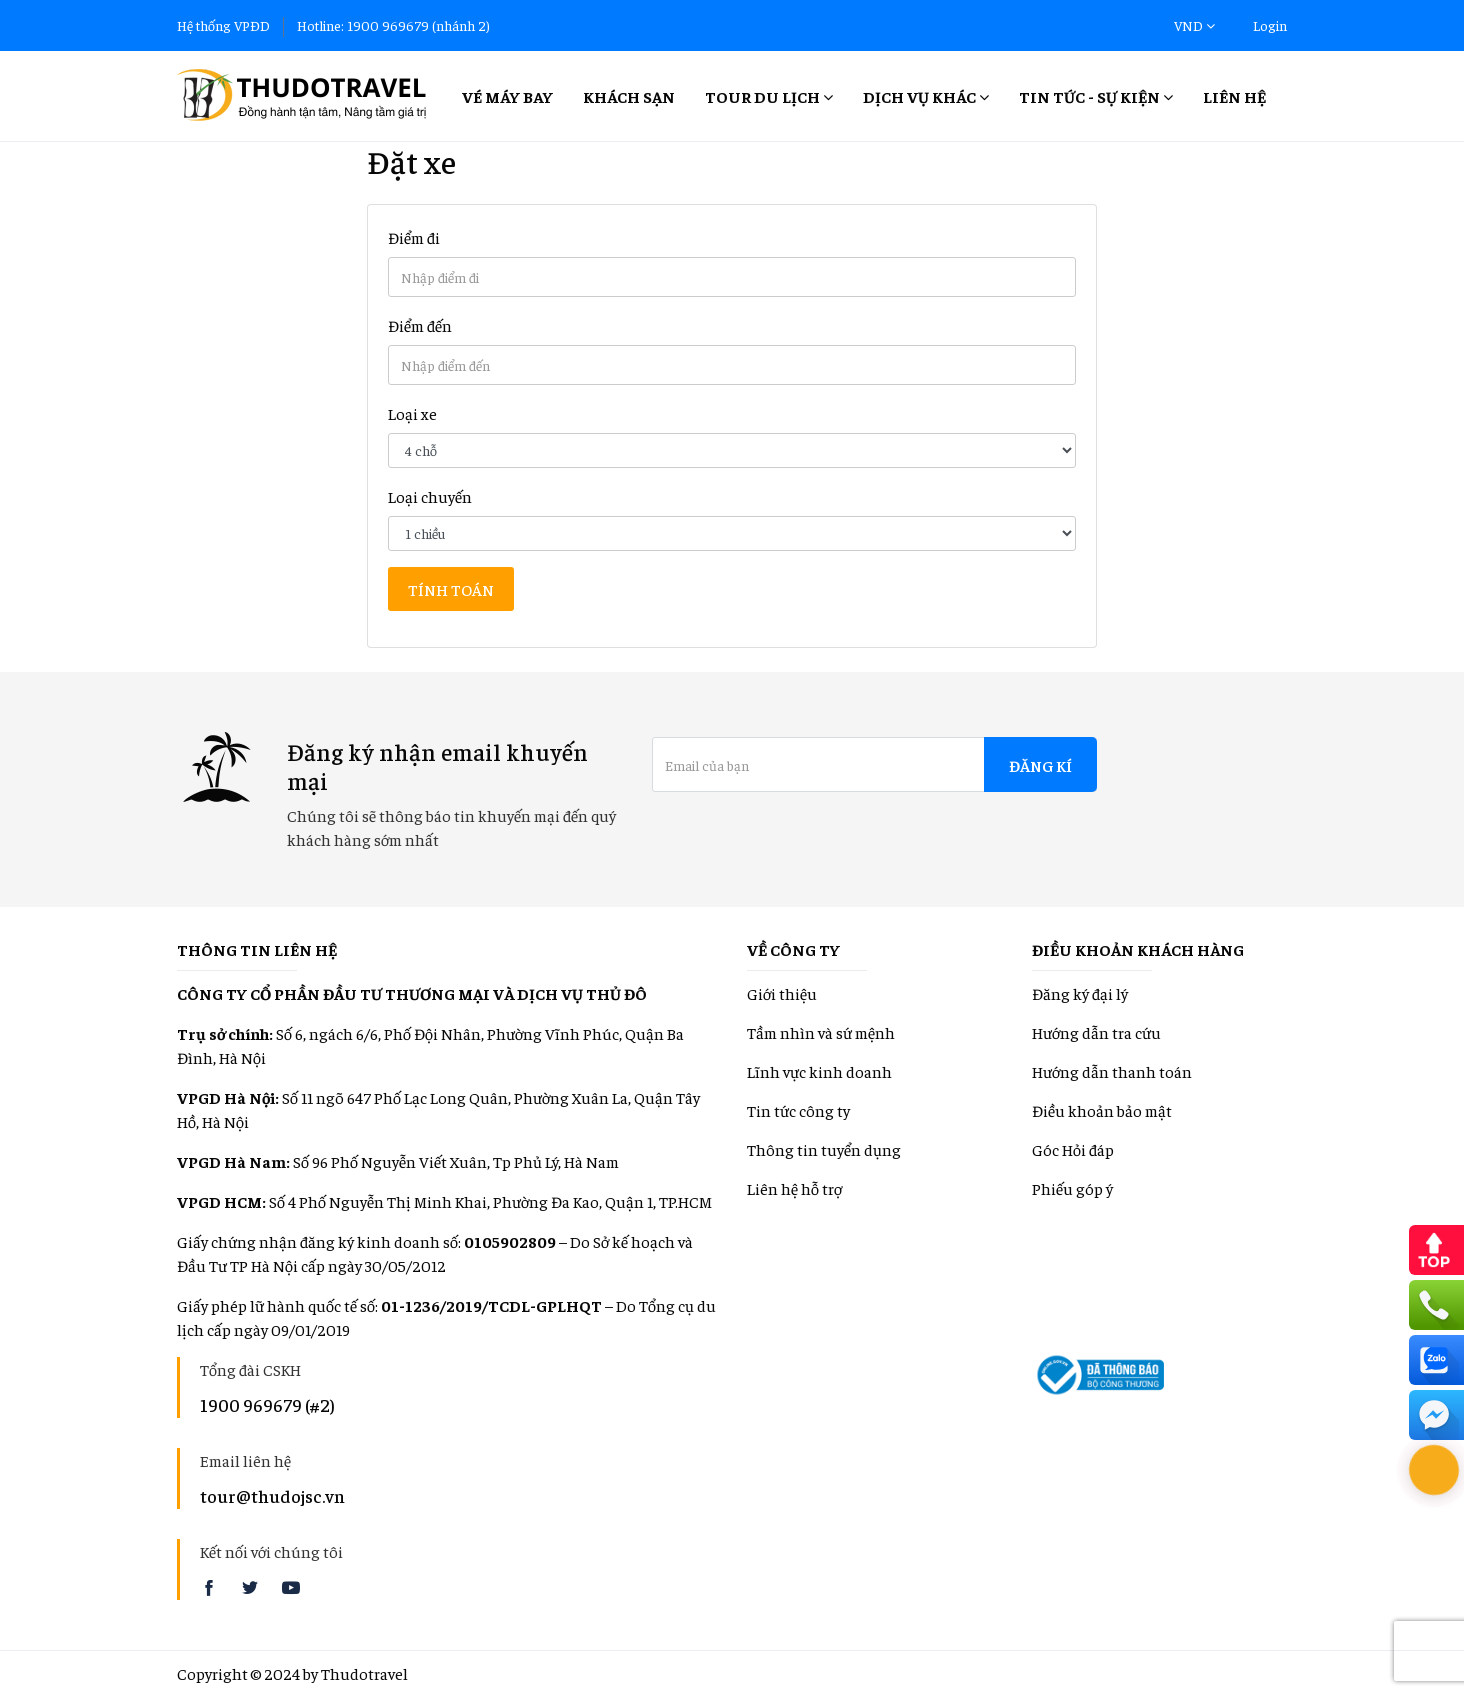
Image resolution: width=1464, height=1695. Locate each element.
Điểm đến (420, 325)
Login (1270, 25)
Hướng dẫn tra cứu (1096, 1032)
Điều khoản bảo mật (1102, 1110)
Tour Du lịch (769, 96)
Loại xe (412, 413)
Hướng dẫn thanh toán (1112, 1071)
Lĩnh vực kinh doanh (819, 1071)
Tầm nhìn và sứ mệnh (821, 1032)
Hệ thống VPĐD (223, 25)
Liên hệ (1234, 96)
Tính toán (451, 589)
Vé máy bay (507, 96)
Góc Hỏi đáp (1073, 1149)
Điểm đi (414, 237)
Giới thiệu (782, 993)
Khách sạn (629, 96)
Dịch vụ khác (926, 96)
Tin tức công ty (798, 1110)
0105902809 (510, 1241)
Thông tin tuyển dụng (824, 1149)
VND (1194, 25)
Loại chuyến (430, 496)
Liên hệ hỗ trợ (794, 1188)
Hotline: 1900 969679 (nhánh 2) (393, 25)
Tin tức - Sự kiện (1096, 96)
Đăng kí (1040, 765)
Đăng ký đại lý (1080, 993)
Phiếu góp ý (1072, 1188)
